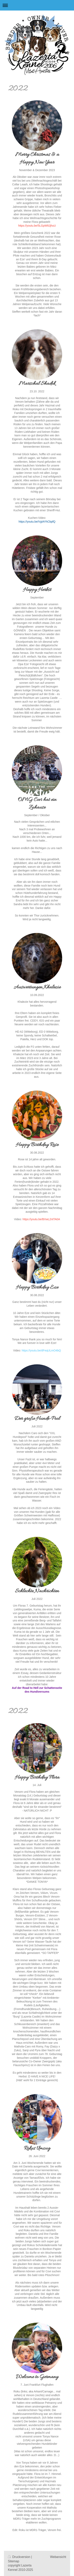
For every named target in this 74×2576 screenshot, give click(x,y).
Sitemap (13, 2561)
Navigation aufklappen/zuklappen (37, 5)
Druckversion (19, 2557)
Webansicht (58, 2557)
